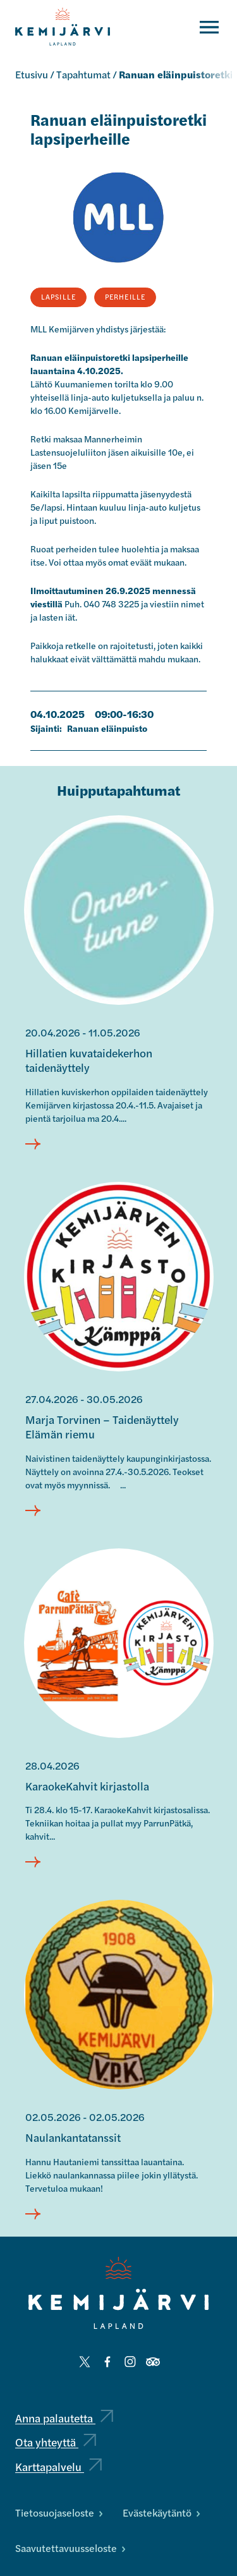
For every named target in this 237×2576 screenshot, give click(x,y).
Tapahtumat (83, 74)
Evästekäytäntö (161, 2512)
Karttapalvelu (58, 2466)
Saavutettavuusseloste (70, 2548)
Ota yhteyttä (55, 2442)
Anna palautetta (64, 2418)
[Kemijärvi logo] (118, 2293)
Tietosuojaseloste (58, 2512)
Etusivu (31, 74)
